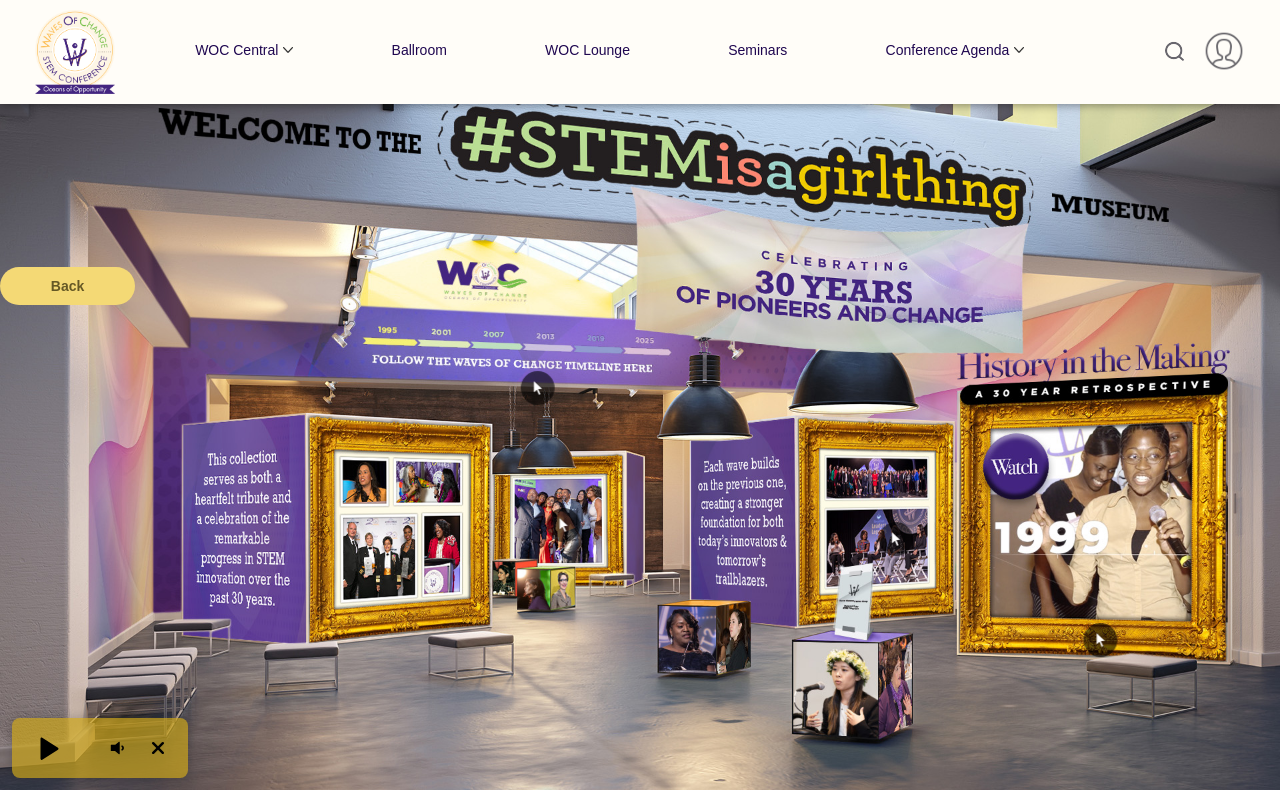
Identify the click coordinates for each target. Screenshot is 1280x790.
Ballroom (419, 50)
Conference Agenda (948, 50)
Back (67, 286)
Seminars (757, 50)
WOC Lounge (587, 50)
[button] (48, 748)
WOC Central (236, 50)
